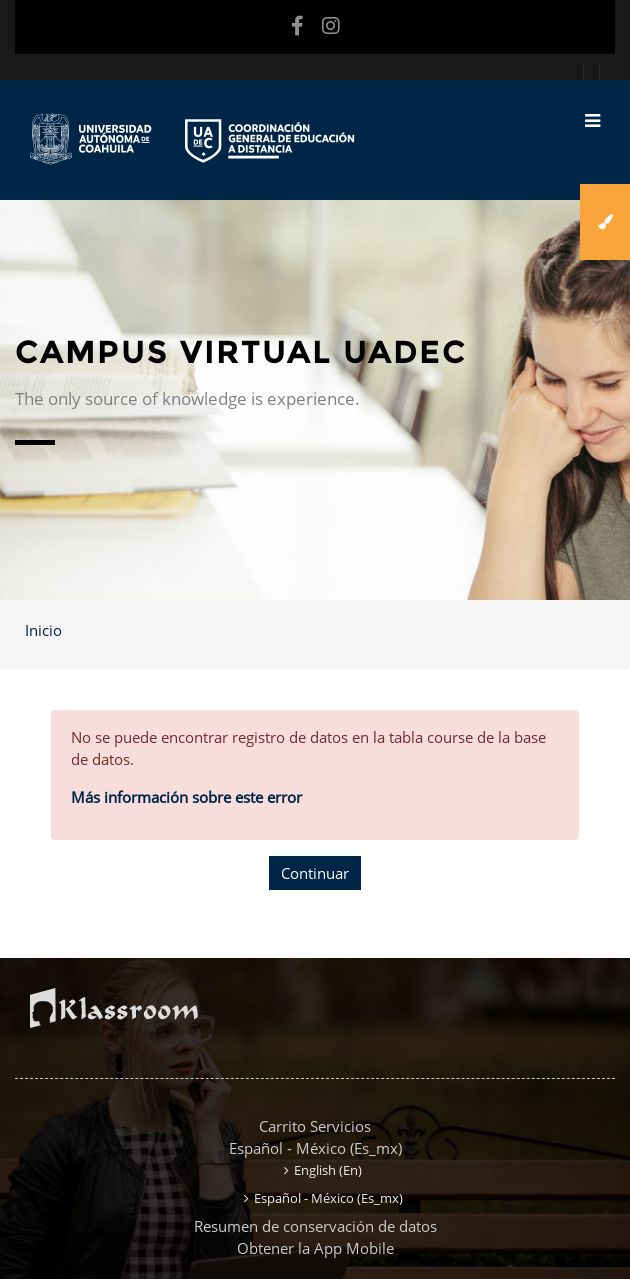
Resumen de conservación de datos (315, 1226)
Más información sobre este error (186, 797)
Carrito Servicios (315, 1126)
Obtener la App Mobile (315, 1248)
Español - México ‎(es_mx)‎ (315, 1148)
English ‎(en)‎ (328, 1170)
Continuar (315, 873)
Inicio (43, 630)
